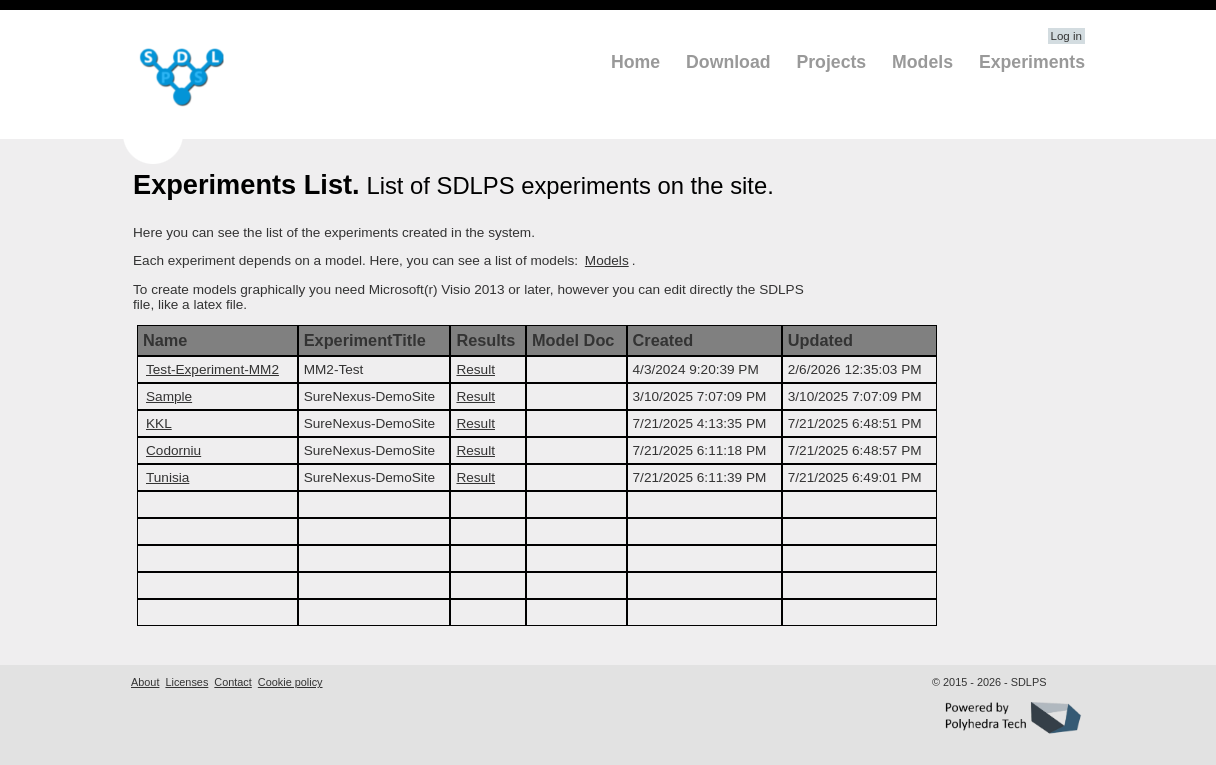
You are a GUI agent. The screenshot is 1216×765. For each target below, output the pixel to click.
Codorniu (173, 450)
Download (728, 62)
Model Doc (573, 340)
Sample (169, 396)
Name (165, 340)
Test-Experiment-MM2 (212, 369)
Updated (820, 340)
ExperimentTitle (365, 340)
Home (635, 62)
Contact (232, 682)
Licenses (186, 682)
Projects (831, 62)
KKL (159, 423)
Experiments (1032, 62)
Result (475, 369)
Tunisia (167, 477)
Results (485, 340)
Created (663, 340)
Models (922, 62)
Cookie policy (290, 682)
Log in (1066, 36)
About (145, 682)
